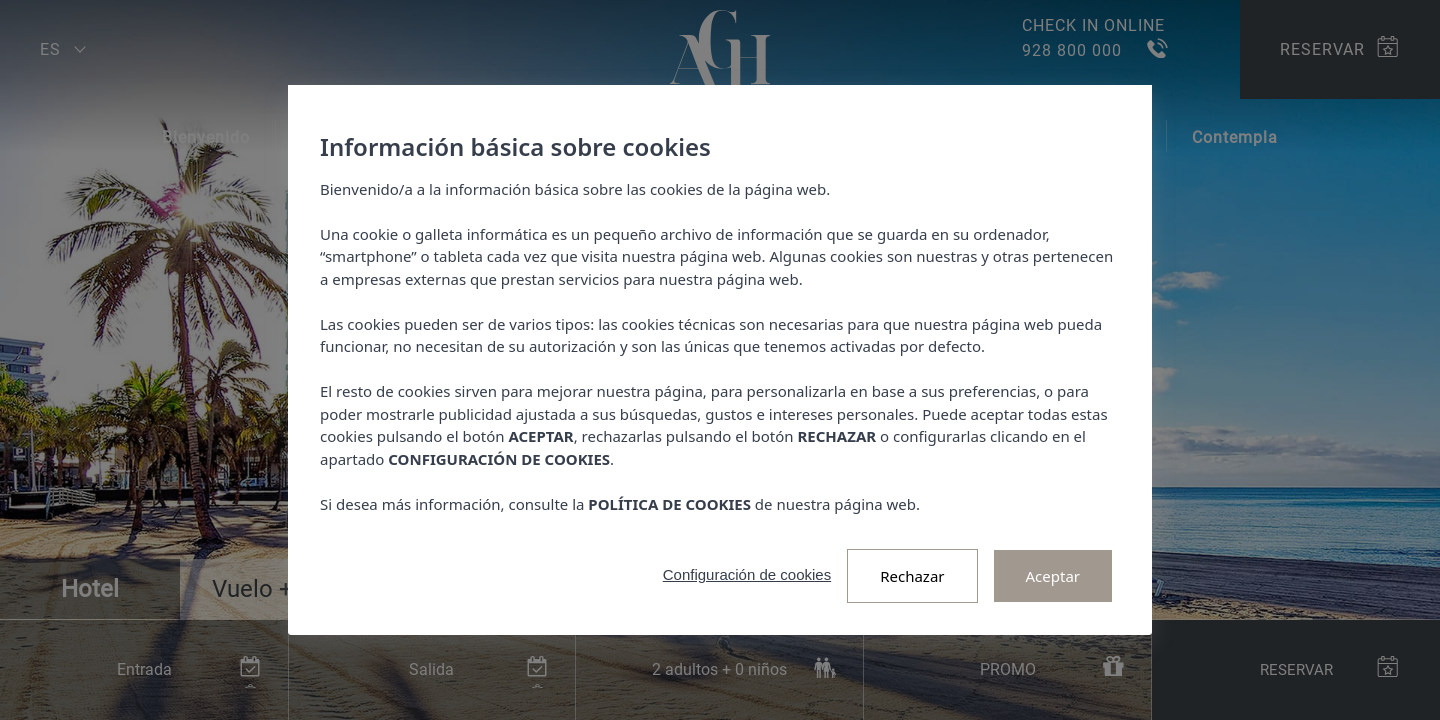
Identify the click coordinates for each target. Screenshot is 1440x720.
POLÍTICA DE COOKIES (669, 504)
